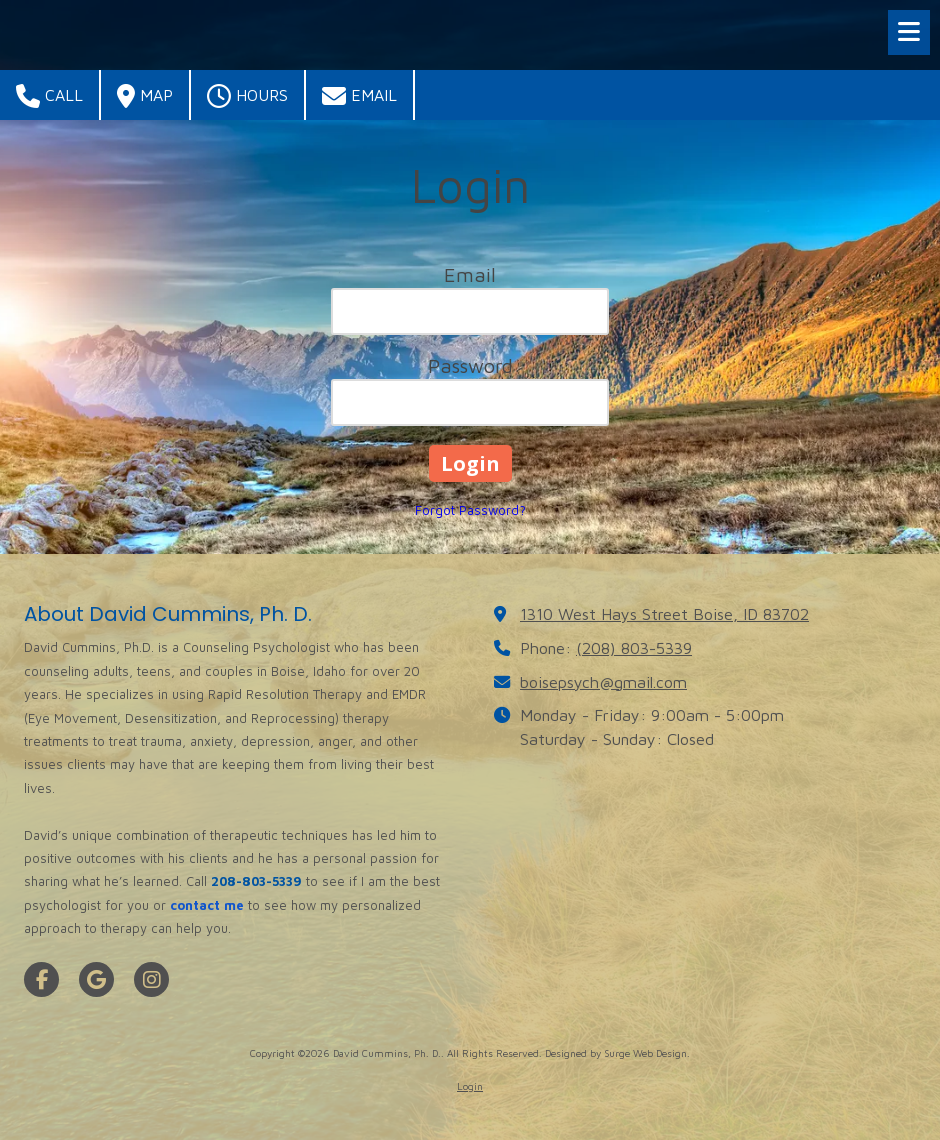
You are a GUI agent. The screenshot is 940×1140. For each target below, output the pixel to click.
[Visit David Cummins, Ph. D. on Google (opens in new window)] (96, 979)
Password (470, 365)
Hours (247, 96)
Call (49, 96)
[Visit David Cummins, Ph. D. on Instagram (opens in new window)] (151, 979)
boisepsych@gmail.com (603, 681)
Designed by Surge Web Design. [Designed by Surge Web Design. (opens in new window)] (617, 1053)
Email (359, 96)
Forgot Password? (470, 510)
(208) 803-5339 (634, 647)
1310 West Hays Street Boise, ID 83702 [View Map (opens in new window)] (664, 613)
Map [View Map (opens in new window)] (145, 96)
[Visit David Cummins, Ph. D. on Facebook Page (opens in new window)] (41, 979)
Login (470, 1086)
